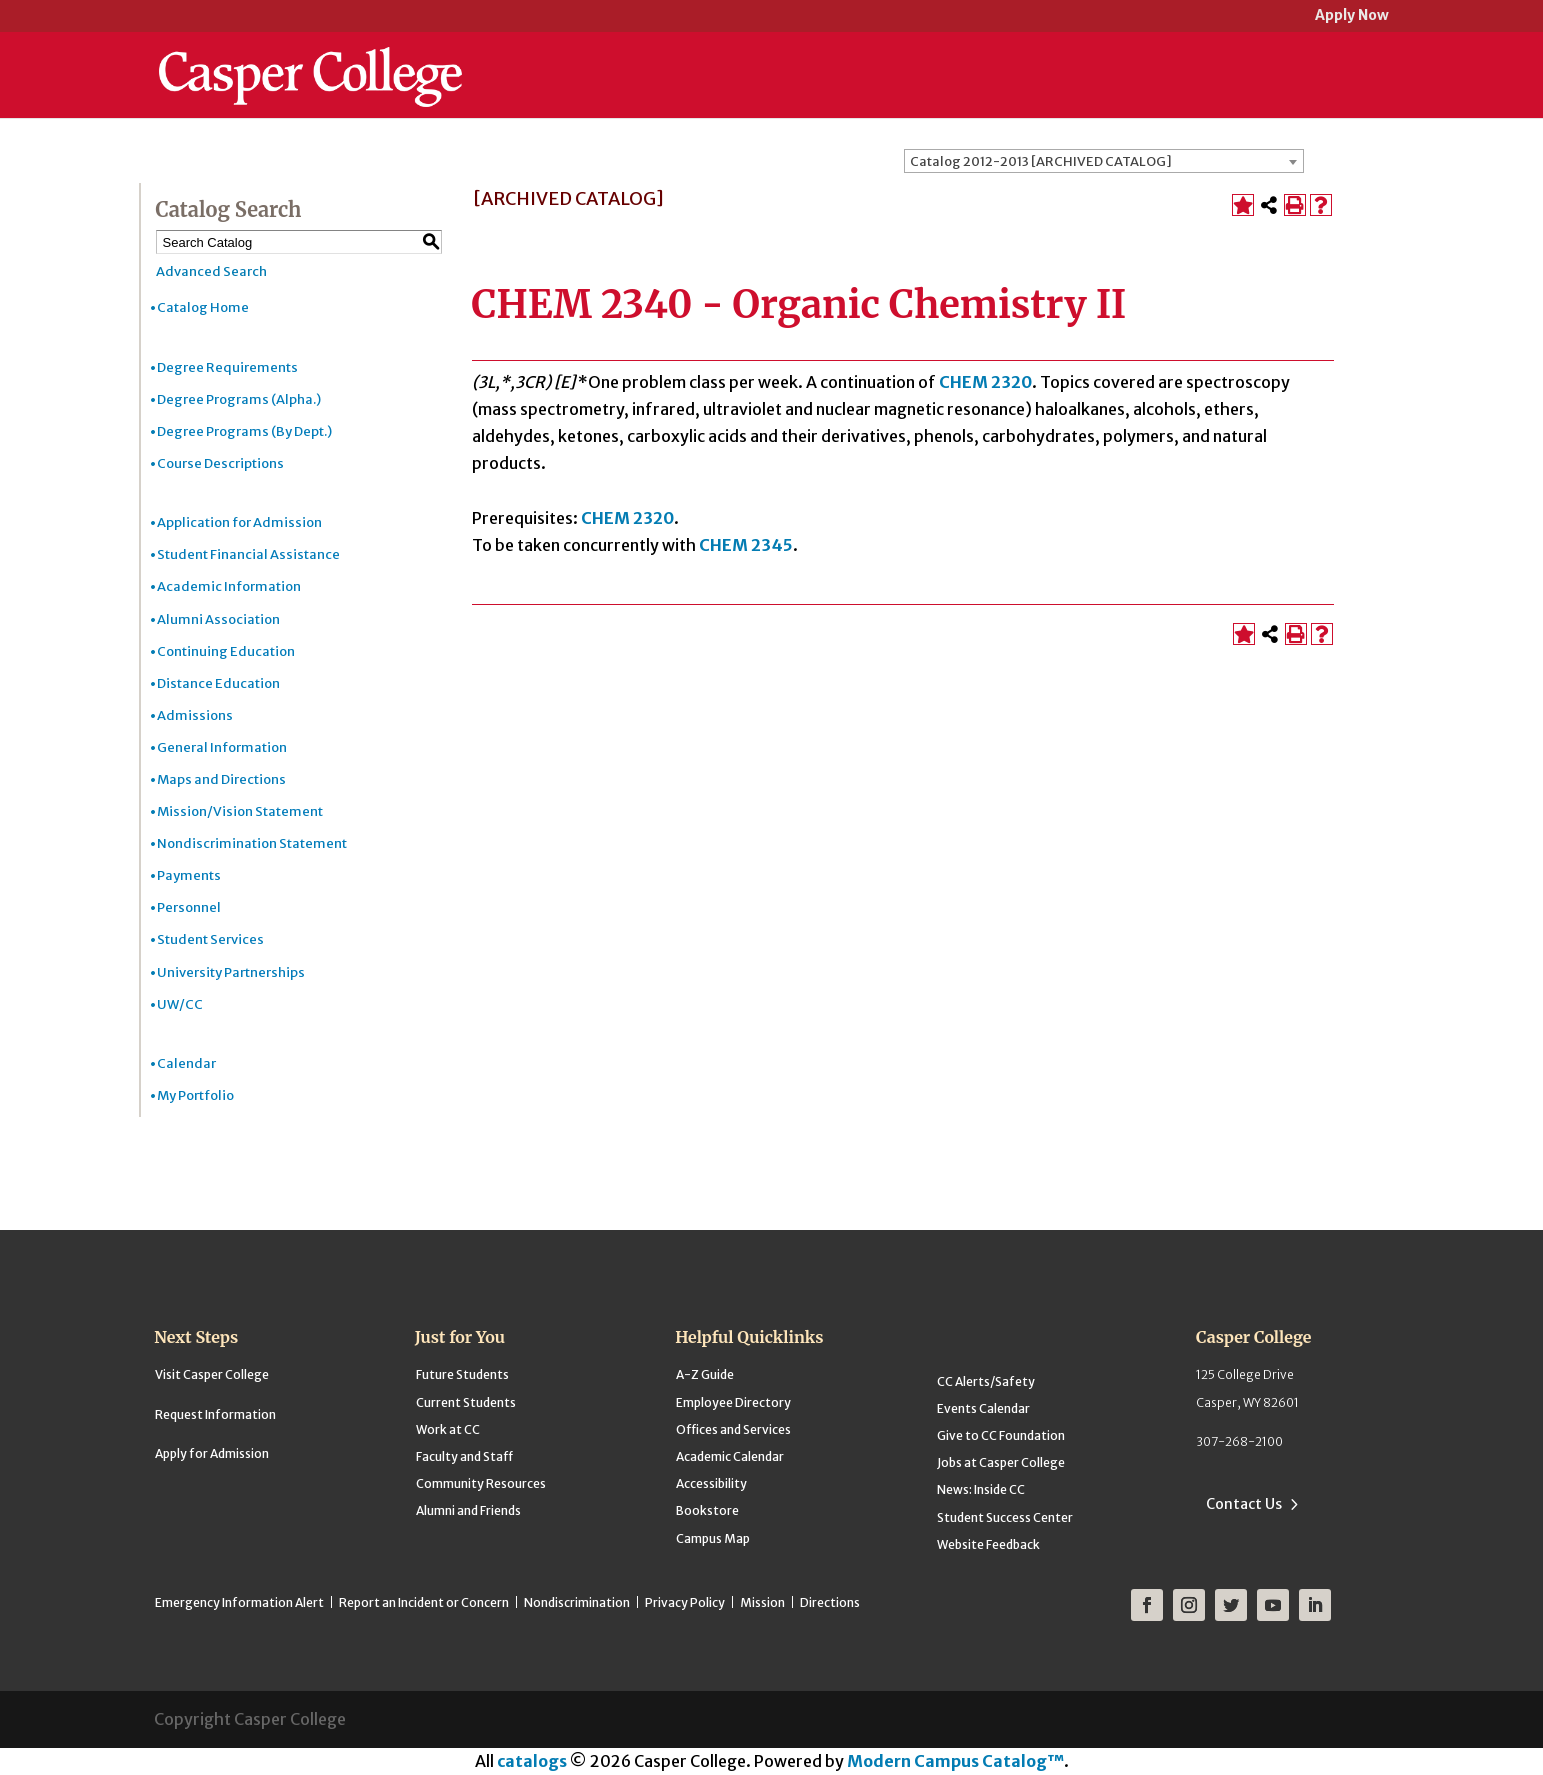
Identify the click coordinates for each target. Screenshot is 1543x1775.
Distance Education (218, 683)
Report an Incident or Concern (424, 1602)
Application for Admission (239, 522)
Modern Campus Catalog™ (955, 1761)
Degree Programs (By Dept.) (244, 431)
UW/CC (180, 1004)
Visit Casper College (212, 1374)
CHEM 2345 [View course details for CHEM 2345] (746, 545)
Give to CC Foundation (1001, 1435)
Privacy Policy (685, 1602)
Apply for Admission (212, 1453)
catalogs (532, 1761)
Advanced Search (211, 271)
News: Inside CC (981, 1489)
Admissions (195, 715)
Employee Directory (733, 1402)
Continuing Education (226, 651)
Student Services (210, 939)
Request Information (215, 1414)
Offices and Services (733, 1429)
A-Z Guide (705, 1374)
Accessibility (711, 1483)
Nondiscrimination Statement (252, 843)
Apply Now (1352, 16)
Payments (189, 875)
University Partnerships (231, 972)
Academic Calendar (730, 1456)
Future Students (462, 1374)
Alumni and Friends (468, 1510)
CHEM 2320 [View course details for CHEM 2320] (985, 382)
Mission (762, 1602)
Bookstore (707, 1510)
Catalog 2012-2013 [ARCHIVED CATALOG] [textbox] (1041, 161)
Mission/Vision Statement (240, 811)
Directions (830, 1602)
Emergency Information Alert (239, 1602)
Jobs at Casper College (1001, 1462)
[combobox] (1104, 161)
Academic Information (229, 586)
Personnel (189, 907)
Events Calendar (983, 1408)
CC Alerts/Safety (986, 1381)
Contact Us (1244, 1504)
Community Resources (481, 1483)
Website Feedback (988, 1544)
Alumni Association (218, 619)
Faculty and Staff (464, 1456)
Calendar (186, 1063)
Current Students (466, 1402)
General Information (222, 747)
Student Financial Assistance (248, 554)
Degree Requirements (227, 367)
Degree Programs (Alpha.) (239, 399)
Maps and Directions (221, 779)
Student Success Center (1005, 1517)
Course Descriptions (220, 463)
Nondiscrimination (577, 1602)
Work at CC (448, 1429)
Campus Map (713, 1538)
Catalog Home (203, 307)
